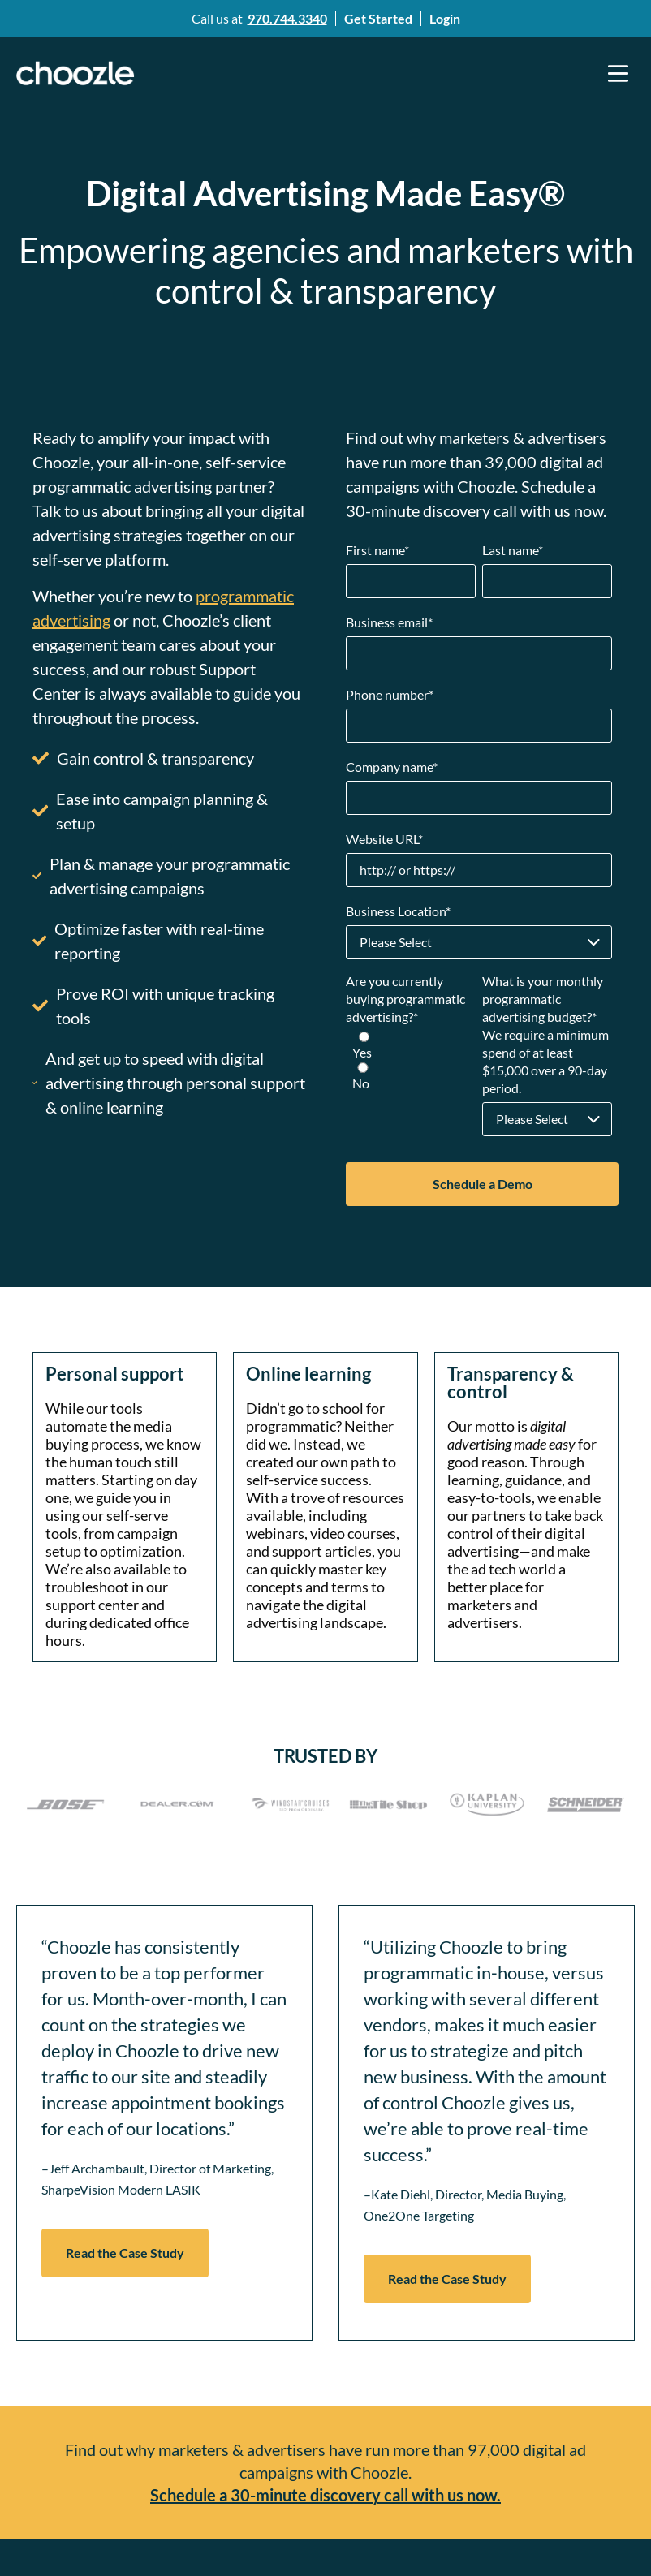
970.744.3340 (287, 18)
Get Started (378, 18)
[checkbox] (411, 1061)
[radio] (411, 1046)
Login (444, 18)
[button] (618, 73)
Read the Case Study (125, 2252)
